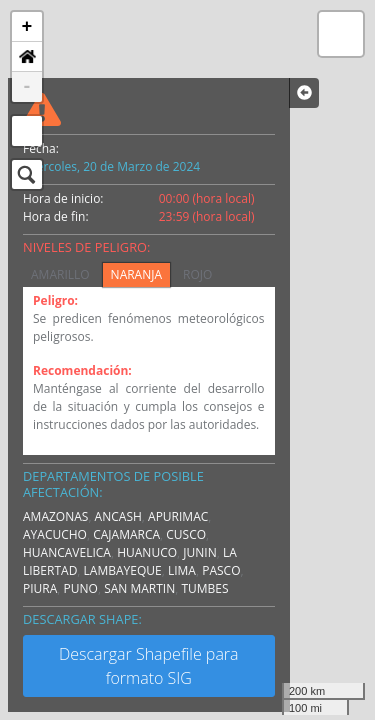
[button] (27, 57)
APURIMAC (178, 516)
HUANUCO (147, 552)
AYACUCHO (55, 534)
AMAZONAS (55, 516)
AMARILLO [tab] (60, 274)
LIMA (182, 570)
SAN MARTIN (139, 588)
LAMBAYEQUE (123, 570)
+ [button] (27, 27)
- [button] (27, 87)
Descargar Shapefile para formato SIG (149, 666)
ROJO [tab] (197, 274)
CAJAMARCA (126, 534)
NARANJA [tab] (136, 274)
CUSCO (186, 534)
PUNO (81, 588)
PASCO (221, 570)
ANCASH (118, 516)
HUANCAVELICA (67, 552)
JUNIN (199, 552)
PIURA (40, 588)
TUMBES (204, 588)
